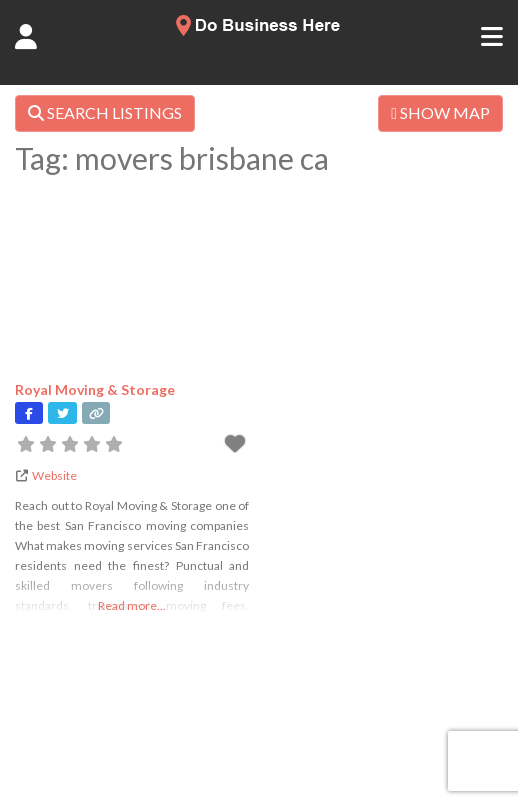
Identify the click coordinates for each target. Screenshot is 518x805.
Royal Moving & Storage (95, 389)
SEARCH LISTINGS (105, 112)
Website (54, 475)
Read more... (132, 605)
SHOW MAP (440, 112)
